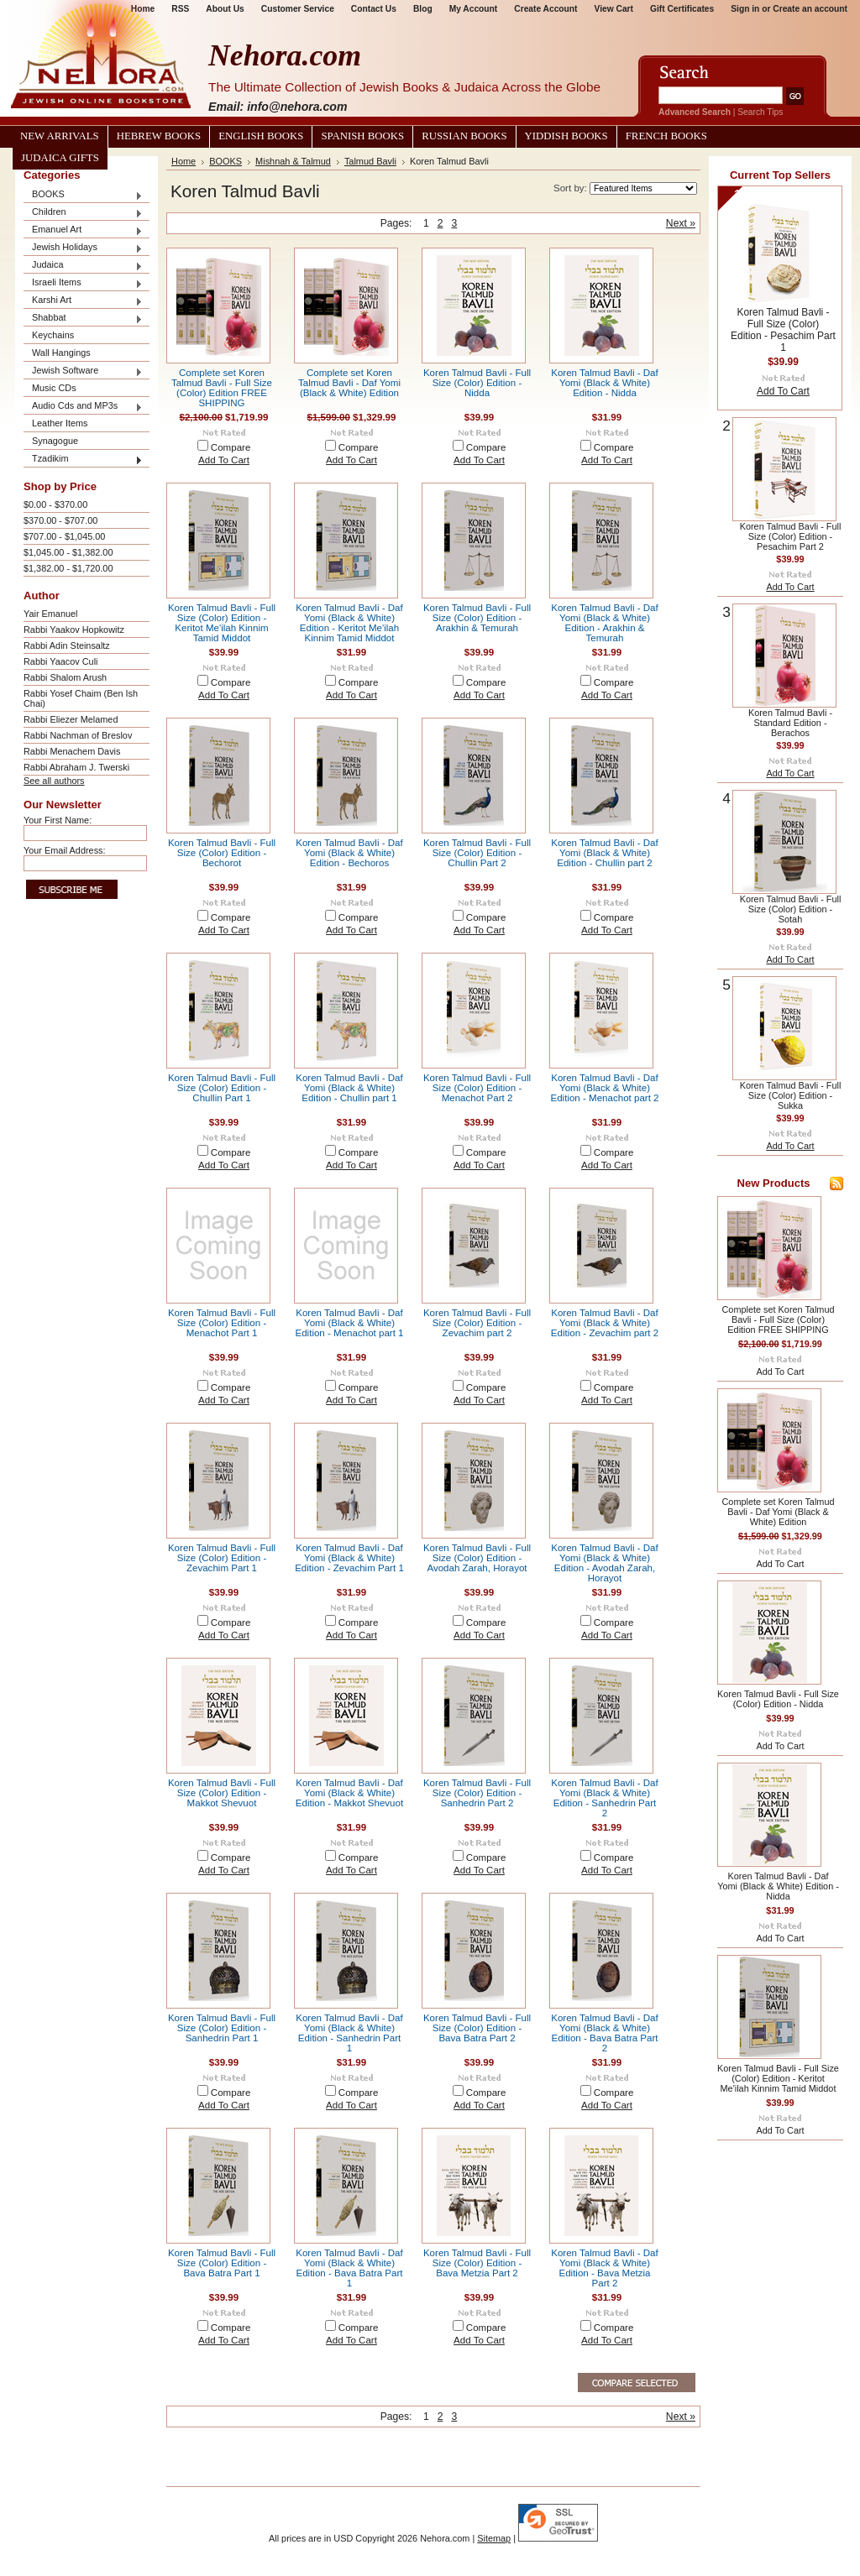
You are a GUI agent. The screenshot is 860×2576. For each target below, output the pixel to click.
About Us (225, 8)
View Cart (614, 8)
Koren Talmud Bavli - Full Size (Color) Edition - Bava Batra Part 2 (477, 2028)
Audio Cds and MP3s (83, 406)
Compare (231, 447)
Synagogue (55, 441)
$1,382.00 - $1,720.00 (68, 568)
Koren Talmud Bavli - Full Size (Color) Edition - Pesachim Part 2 (791, 536)
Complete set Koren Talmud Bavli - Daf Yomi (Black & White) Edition (349, 383)
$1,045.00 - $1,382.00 (68, 552)
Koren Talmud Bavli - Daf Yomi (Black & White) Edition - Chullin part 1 (349, 1088)
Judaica (83, 265)
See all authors (54, 781)
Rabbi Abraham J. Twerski (76, 767)
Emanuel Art (83, 230)
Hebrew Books (159, 136)
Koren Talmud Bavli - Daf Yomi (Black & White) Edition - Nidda (604, 383)
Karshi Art (83, 301)
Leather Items (60, 423)
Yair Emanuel (50, 614)
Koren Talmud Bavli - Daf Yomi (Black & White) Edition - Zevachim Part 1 (349, 1558)
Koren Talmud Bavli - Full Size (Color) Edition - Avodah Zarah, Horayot (477, 1558)
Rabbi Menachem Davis (72, 751)
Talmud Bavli (370, 161)
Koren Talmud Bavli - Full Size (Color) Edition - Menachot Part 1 (221, 1323)
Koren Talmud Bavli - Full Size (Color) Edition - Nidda (477, 383)
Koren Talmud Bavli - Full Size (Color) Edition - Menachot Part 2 (477, 1088)
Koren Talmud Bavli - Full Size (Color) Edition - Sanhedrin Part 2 (477, 1793)
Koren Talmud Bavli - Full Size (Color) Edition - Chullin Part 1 (221, 1088)
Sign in (745, 8)
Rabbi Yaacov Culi (60, 661)
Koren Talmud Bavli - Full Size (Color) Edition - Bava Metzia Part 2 (477, 2263)
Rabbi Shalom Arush (65, 677)
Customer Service (297, 8)
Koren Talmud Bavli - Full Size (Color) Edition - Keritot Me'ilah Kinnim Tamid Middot (221, 623)
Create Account (545, 8)
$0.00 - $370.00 (55, 504)
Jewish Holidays (83, 248)
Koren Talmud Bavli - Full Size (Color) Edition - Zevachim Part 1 (221, 1558)
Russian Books (464, 136)
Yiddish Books (566, 136)
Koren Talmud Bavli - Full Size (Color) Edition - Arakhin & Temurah (477, 618)
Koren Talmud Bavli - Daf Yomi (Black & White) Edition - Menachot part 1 (349, 1323)
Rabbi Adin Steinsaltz (67, 645)
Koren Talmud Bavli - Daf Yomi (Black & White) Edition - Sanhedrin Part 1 (349, 2033)
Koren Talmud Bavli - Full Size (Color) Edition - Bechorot (221, 853)
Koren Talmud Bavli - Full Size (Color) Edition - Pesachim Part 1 (783, 329)
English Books (260, 136)
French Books (666, 136)
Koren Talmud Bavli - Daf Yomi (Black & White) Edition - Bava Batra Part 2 (604, 2033)
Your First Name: (58, 820)
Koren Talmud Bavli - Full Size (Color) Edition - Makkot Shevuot (221, 1793)
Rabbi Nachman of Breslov (78, 735)
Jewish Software (83, 371)
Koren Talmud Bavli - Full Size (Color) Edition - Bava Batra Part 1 (221, 2263)
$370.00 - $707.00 (60, 520)
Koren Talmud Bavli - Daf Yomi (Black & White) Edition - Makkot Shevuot (349, 1793)
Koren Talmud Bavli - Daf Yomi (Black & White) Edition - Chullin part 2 (604, 853)
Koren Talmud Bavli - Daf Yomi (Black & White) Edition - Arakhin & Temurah (604, 623)
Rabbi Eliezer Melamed (71, 719)
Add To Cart (223, 460)
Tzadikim (83, 459)
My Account (473, 8)
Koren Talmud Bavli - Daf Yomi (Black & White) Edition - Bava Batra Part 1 (349, 2268)
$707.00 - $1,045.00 (64, 536)
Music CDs (54, 388)
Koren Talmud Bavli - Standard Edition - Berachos (790, 723)
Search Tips (760, 112)
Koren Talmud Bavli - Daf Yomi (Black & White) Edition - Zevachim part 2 (604, 1323)
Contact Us (373, 8)
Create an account (810, 8)
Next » (680, 223)
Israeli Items (83, 283)
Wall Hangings (61, 352)
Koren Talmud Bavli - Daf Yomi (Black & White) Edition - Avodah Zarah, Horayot (604, 1563)
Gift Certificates (682, 8)
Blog (423, 8)
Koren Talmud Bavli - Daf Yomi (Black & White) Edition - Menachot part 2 (604, 1088)
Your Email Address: (65, 850)
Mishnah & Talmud (293, 161)
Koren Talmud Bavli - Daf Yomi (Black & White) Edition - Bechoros (349, 853)
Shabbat (83, 318)
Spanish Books (362, 136)
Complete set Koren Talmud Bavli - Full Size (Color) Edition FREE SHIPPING (221, 388)
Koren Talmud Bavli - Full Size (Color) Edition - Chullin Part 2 (477, 853)
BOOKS (83, 195)
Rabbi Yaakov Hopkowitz (74, 629)
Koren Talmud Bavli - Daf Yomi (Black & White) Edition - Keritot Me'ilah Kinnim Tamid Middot (349, 623)
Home (183, 161)
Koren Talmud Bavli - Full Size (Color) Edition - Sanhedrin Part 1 (221, 2028)
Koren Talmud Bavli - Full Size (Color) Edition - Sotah (791, 909)
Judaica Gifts (60, 158)
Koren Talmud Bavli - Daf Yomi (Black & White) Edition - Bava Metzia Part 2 (604, 2268)
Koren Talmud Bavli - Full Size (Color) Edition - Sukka (791, 1095)
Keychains (53, 335)
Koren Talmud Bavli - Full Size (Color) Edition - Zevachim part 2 (477, 1323)
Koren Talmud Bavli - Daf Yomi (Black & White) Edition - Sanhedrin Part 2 (604, 1798)
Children (83, 212)
